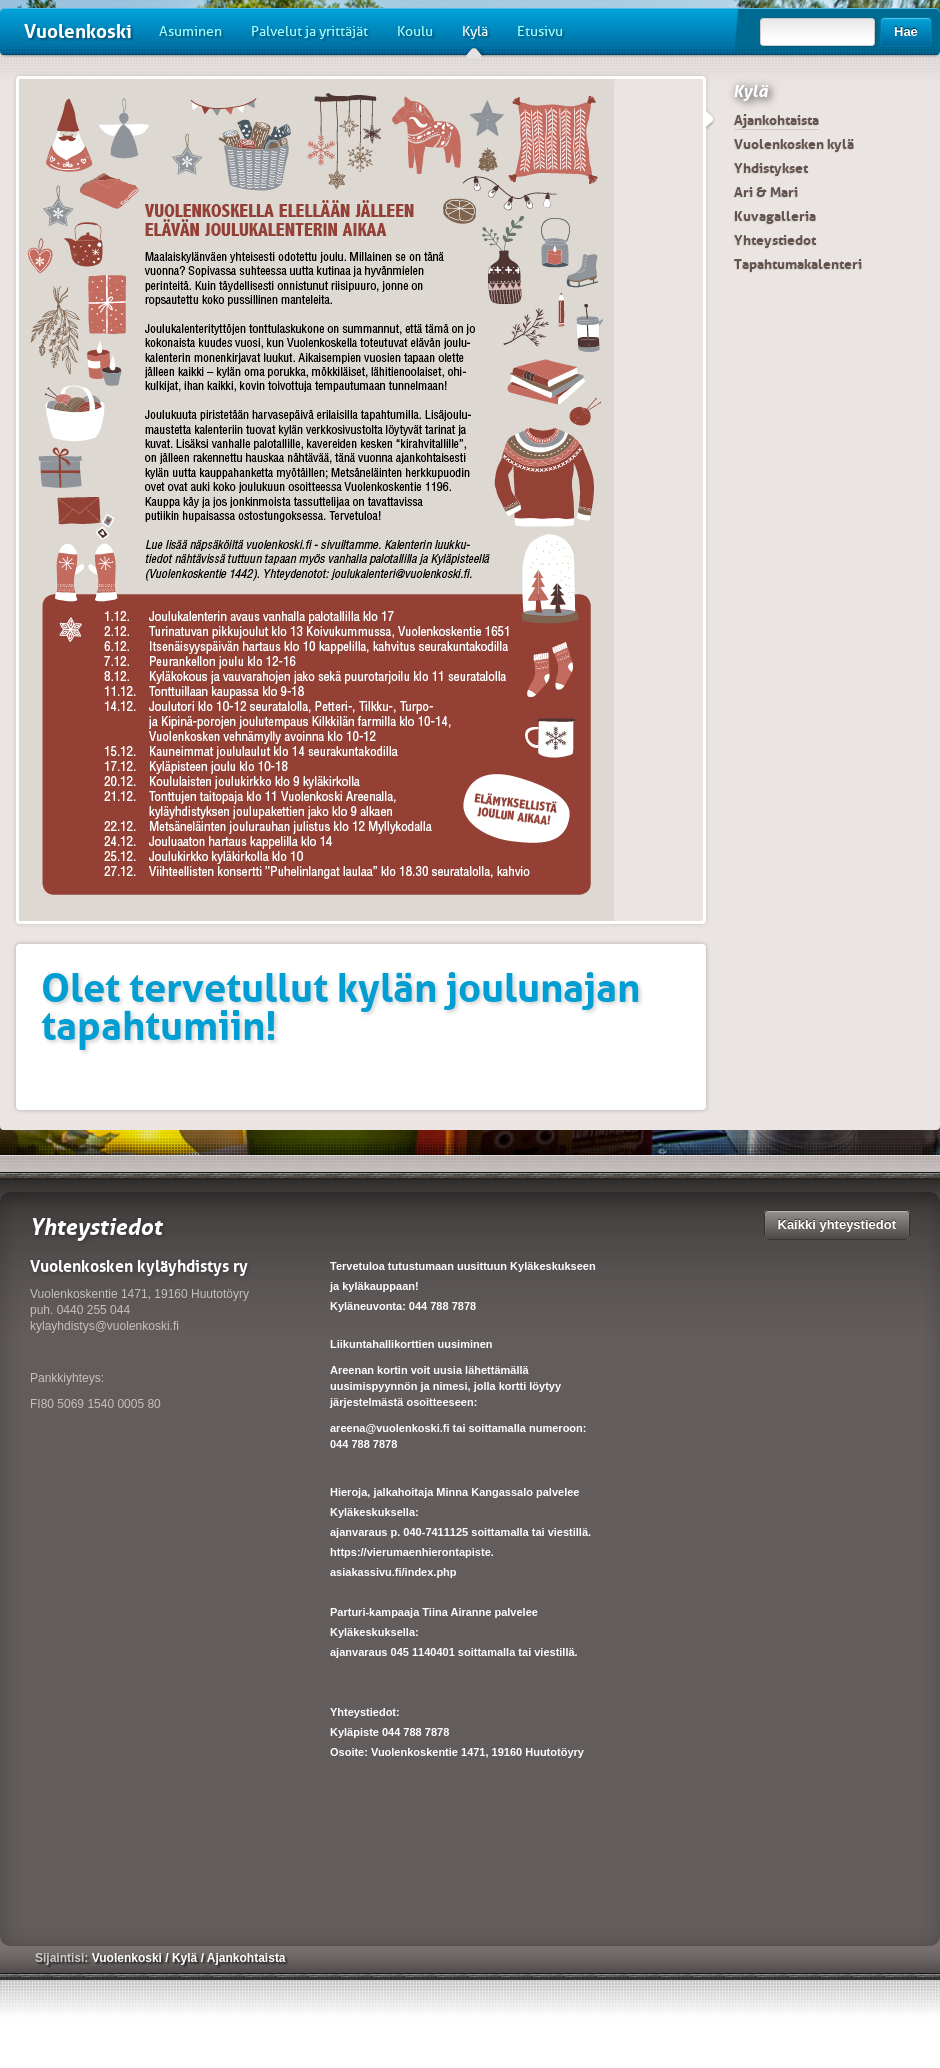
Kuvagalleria (775, 216)
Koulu (415, 31)
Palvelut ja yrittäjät (309, 31)
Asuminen (190, 31)
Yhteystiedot (775, 240)
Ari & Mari (766, 192)
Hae (906, 31)
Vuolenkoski (78, 31)
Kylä (475, 39)
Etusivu (540, 31)
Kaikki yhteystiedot (837, 1224)
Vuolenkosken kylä (794, 144)
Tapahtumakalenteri (798, 264)
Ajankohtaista (776, 120)
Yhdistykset (771, 168)
